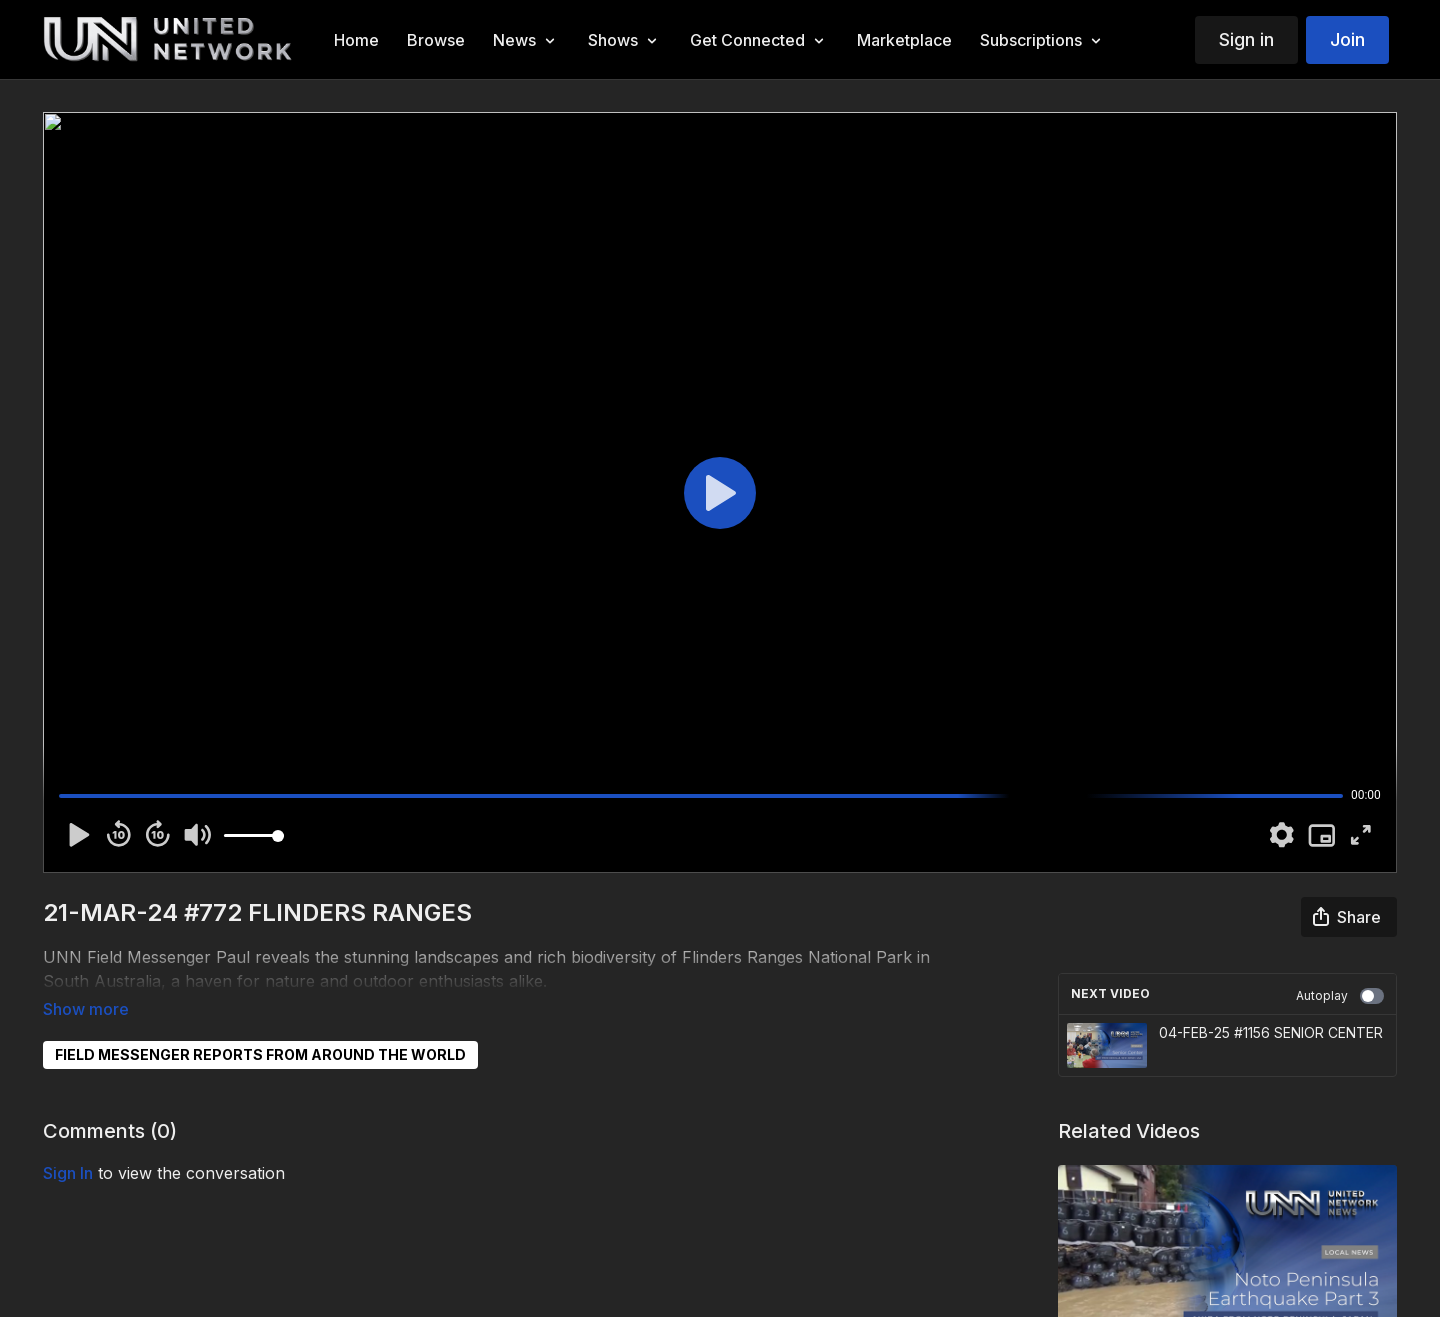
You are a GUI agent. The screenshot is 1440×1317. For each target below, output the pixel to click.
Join (1347, 39)
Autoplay (1340, 996)
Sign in (1246, 39)
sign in (68, 1145)
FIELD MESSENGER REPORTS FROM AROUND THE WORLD (260, 1026)
